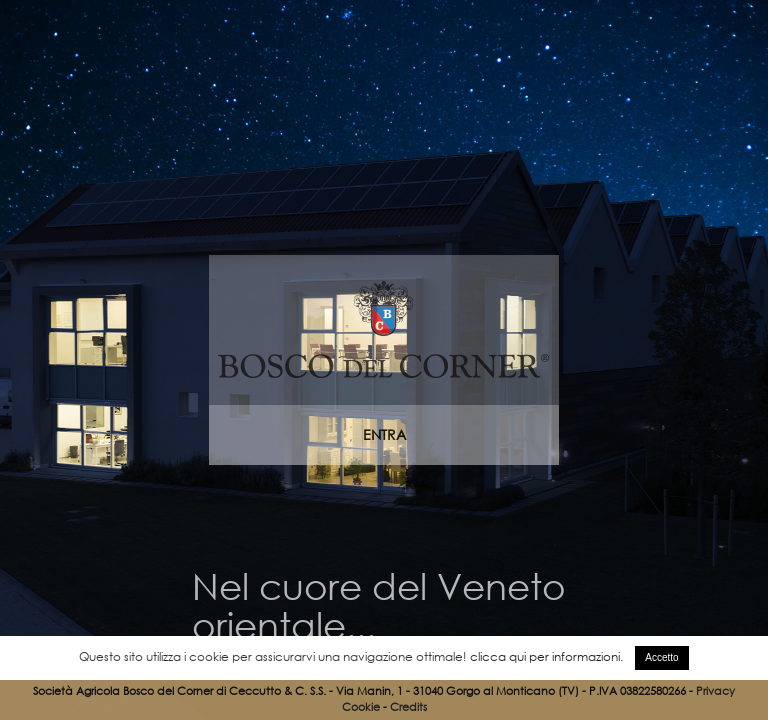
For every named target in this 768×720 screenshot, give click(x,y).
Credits (408, 707)
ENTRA (384, 434)
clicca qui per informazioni (545, 656)
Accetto (661, 657)
